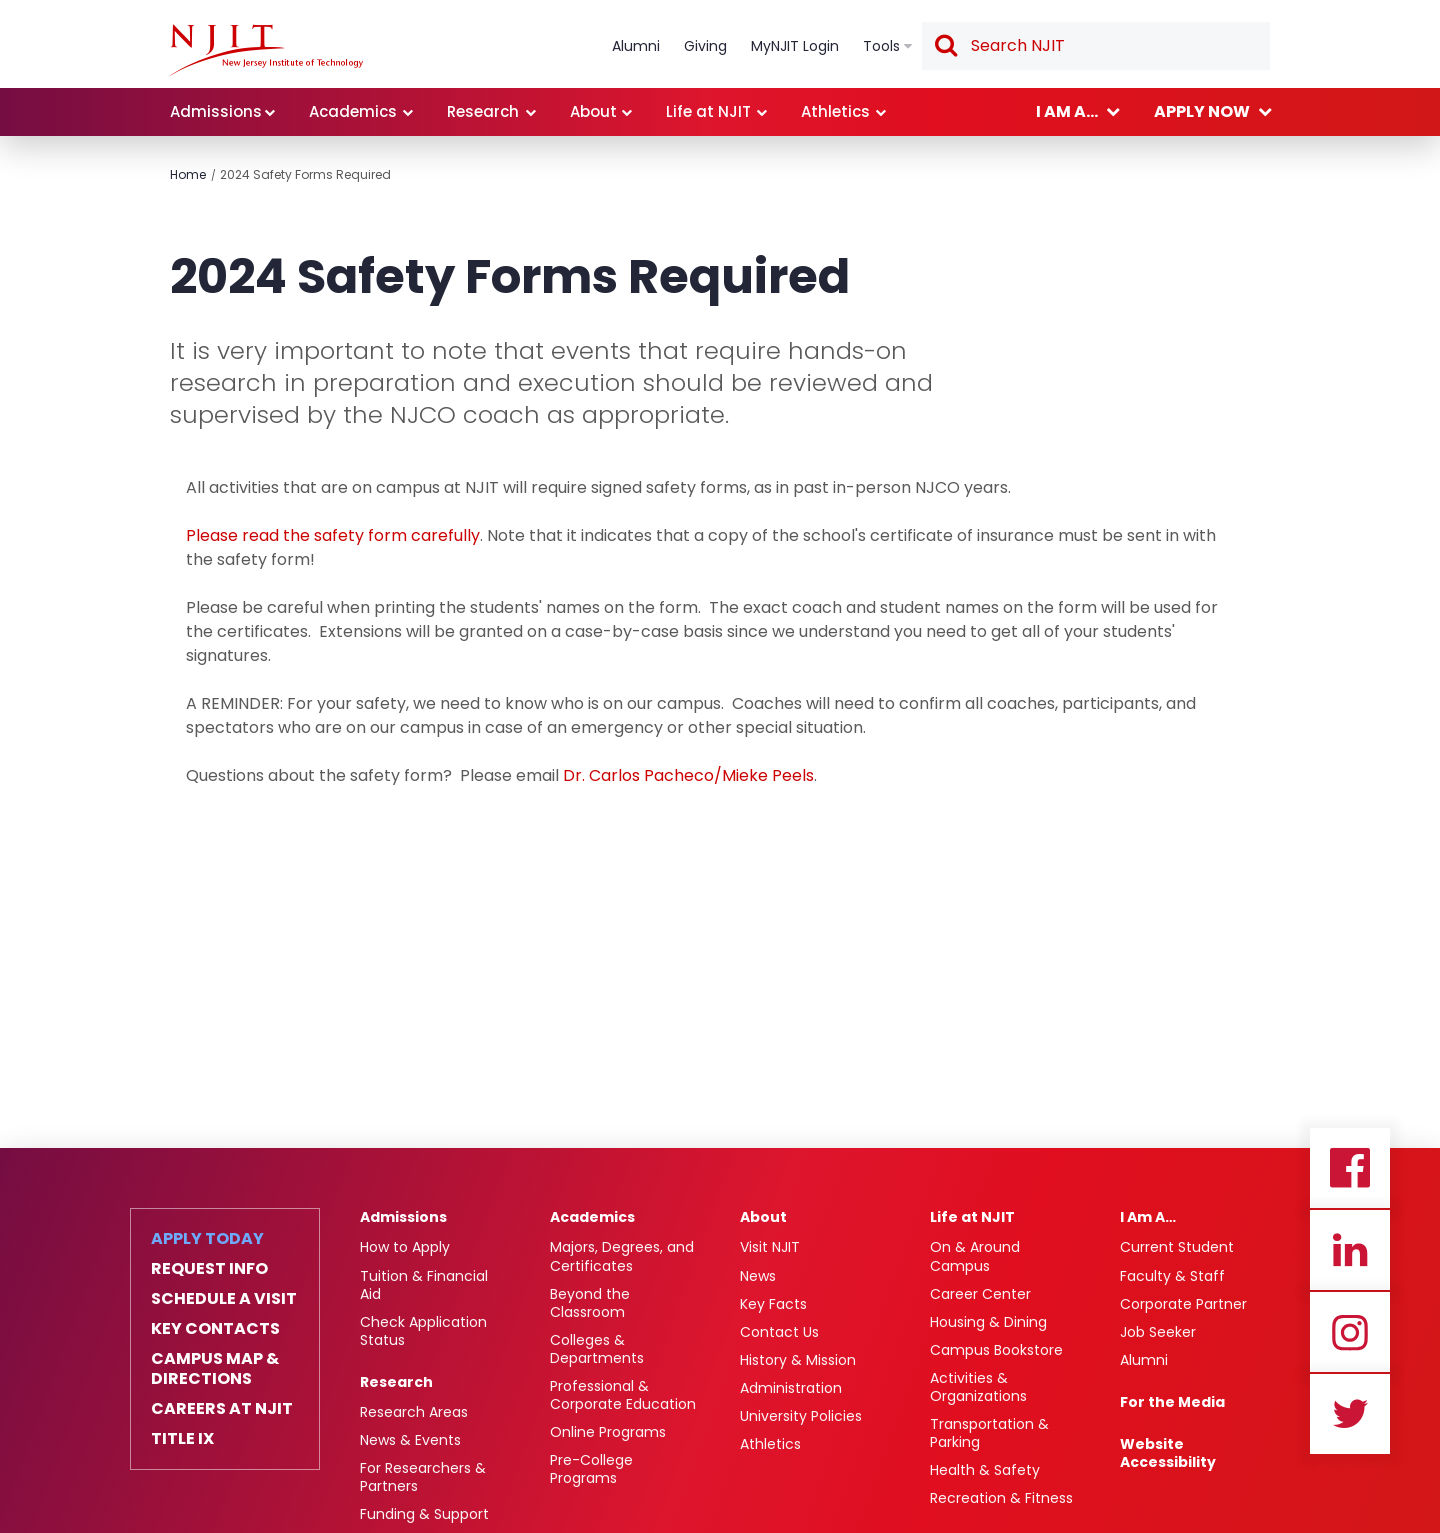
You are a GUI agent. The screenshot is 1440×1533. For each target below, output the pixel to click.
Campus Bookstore (996, 1350)
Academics (353, 111)
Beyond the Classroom (590, 1303)
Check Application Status (423, 1331)
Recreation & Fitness (1001, 1498)
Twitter (1350, 1414)
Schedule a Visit (224, 1299)
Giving (705, 46)
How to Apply (405, 1247)
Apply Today (207, 1239)
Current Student (1177, 1247)
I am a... (1067, 111)
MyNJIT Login (795, 46)
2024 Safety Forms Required (305, 174)
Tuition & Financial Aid (424, 1285)
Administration (791, 1388)
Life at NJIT (708, 111)
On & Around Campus (975, 1256)
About (593, 111)
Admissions (216, 111)
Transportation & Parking (989, 1433)
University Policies (801, 1416)
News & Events (410, 1440)
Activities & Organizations (978, 1387)
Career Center (980, 1294)
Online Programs (608, 1432)
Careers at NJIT (222, 1409)
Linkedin (1350, 1250)
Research (483, 111)
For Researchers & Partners (423, 1477)
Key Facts (773, 1304)
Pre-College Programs (591, 1469)
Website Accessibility (1168, 1453)
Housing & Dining (988, 1322)
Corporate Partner (1183, 1304)
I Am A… (1148, 1217)
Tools (881, 46)
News (758, 1276)
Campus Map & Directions (215, 1369)
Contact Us (779, 1332)
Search (945, 47)
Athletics (835, 111)
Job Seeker (1158, 1332)
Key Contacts (215, 1329)
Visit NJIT (770, 1247)
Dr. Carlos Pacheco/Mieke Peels (688, 775)
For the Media (1172, 1402)
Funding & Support (424, 1514)
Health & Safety (985, 1470)
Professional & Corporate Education (623, 1395)
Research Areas (414, 1412)
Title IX (182, 1439)
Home (188, 174)
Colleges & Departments (597, 1349)
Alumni (636, 46)
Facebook (1350, 1168)
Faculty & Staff (1172, 1276)
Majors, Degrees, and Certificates (622, 1256)
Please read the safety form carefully (333, 535)
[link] (266, 50)
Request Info (209, 1269)
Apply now (1202, 111)
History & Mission (798, 1360)
